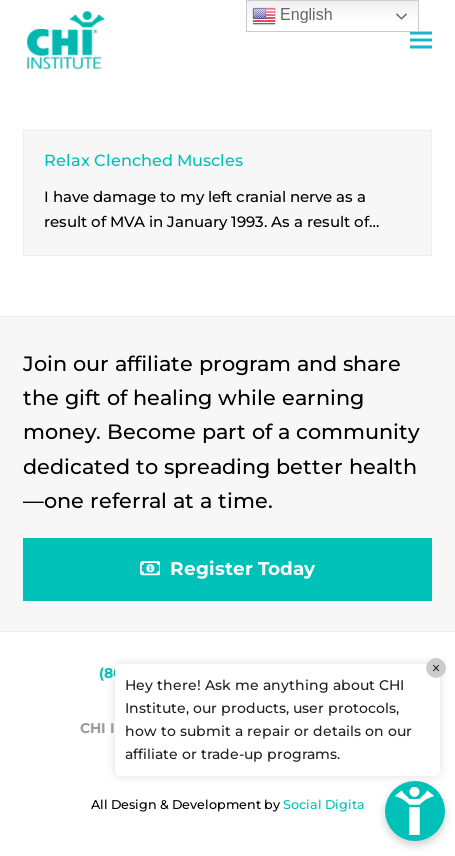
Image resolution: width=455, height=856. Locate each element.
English (292, 16)
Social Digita (324, 804)
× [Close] (436, 668)
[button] (421, 40)
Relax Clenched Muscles (143, 160)
